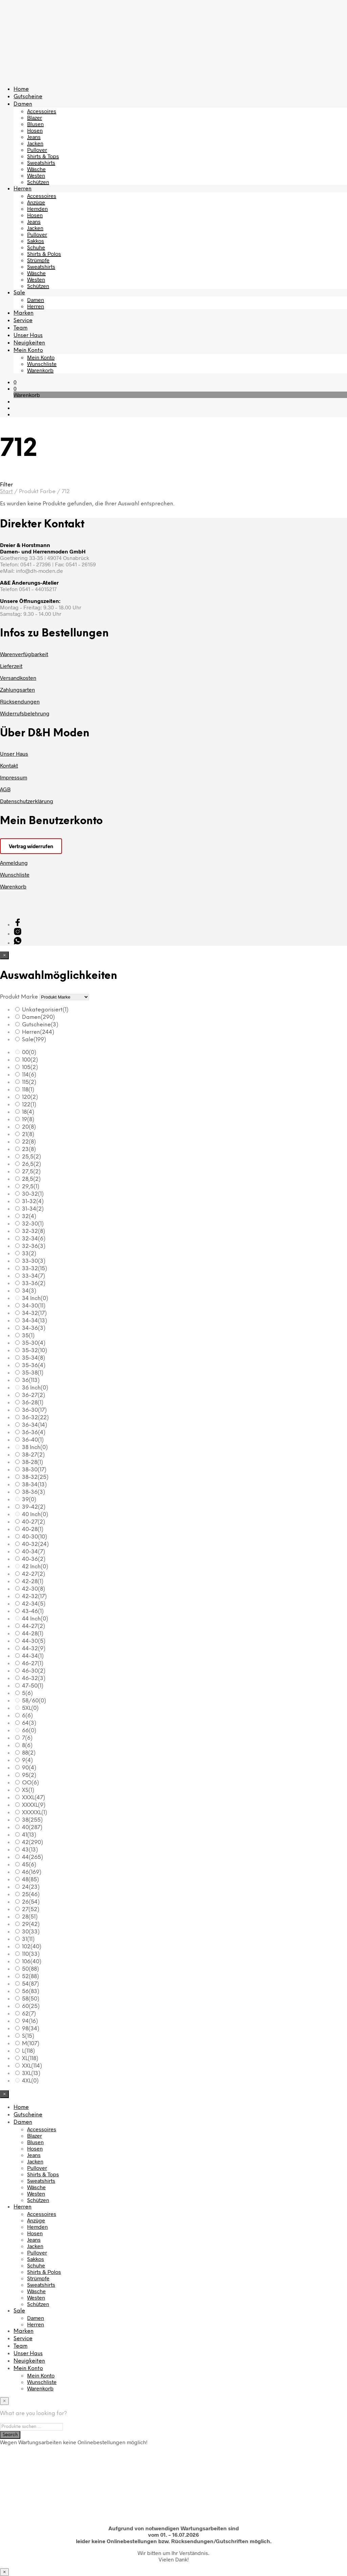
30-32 (33, 1194)
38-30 (34, 1470)
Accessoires (41, 111)
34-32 (34, 1313)
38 (32, 1820)
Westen (36, 175)
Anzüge (36, 202)
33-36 (33, 1283)
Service (23, 320)
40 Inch (35, 1514)
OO (30, 1783)
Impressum (13, 777)
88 (29, 1753)
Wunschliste (42, 363)
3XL (31, 2073)
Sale (19, 293)
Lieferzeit (11, 666)
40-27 (33, 1522)
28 (30, 1917)
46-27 (32, 1664)
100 (30, 1060)
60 (31, 2006)
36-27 (33, 1395)
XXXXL (33, 1805)
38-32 (35, 1477)
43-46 (33, 1611)
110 (31, 1954)
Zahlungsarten (17, 689)
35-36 (33, 1365)
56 (30, 1991)
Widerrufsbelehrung (24, 713)
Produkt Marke (19, 997)
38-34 (34, 1485)
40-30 (34, 1537)
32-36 (33, 1246)
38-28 (32, 1462)
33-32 (34, 1269)
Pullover (37, 149)
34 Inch (35, 1298)
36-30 (34, 1410)
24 (31, 1887)
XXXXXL (34, 1813)
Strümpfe (38, 260)
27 (30, 1909)
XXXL (33, 1798)
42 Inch (35, 1567)
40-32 (35, 1544)
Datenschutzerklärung (26, 801)
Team (20, 328)
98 (30, 2029)
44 (32, 1857)
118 (28, 1090)
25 (31, 1895)
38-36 (33, 1492)
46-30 (33, 1671)
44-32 (33, 1649)
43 (30, 1850)
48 (30, 1880)
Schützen (38, 182)
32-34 (33, 1239)
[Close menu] (4, 955)
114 (29, 1075)
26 (31, 1902)
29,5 (30, 1187)
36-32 (35, 1418)
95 (29, 1775)
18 (28, 1112)
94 (30, 2021)
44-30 (33, 1641)
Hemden (37, 208)
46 (31, 1872)
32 (29, 1216)
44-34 (33, 1656)
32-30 (33, 1224)
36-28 (32, 1403)
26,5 (31, 1164)
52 (30, 1977)
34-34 (34, 1321)
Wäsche (36, 169)
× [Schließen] (4, 2572)
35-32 (34, 1351)
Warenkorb (40, 370)
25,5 (31, 1157)
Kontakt (9, 765)
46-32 (33, 1678)
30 (31, 1932)
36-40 (33, 1440)
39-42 (33, 1507)
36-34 (34, 1425)
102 (31, 1947)
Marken (24, 313)
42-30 (33, 1589)
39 (29, 1500)
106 (31, 1962)
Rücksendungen (20, 701)
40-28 (32, 1529)
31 (28, 1939)
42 (32, 1842)
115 (29, 1082)
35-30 (33, 1343)
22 (29, 1142)
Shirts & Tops (43, 156)
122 (29, 1105)
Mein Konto (28, 350)
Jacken (35, 143)
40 (32, 1827)
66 (29, 1731)
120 (30, 1097)
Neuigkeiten (29, 343)
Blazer (34, 117)
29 (31, 1924)
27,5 (31, 1172)
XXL (32, 2066)
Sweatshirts (41, 162)
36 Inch (35, 1388)
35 (28, 1336)
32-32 (33, 1231)
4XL (30, 2081)
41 (29, 1835)
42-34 (33, 1604)
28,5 (31, 1179)
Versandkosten (18, 677)
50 (30, 1969)
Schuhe (36, 247)
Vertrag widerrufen (31, 846)
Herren (23, 189)
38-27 (33, 1455)
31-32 (33, 1202)
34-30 (33, 1306)
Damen (23, 104)
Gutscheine (28, 97)
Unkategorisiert (45, 1010)
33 (29, 1254)
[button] (15, 382)
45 (29, 1865)
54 (30, 1984)
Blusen (35, 124)
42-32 (34, 1596)
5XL (30, 1708)
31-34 (33, 1209)
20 (29, 1127)
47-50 (32, 1686)
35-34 (33, 1358)
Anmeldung (14, 862)
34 (29, 1291)
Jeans (34, 136)
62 (29, 2014)
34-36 (33, 1328)
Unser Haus (28, 335)
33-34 (33, 1276)
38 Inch (35, 1447)
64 (29, 1723)
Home (21, 89)
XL (30, 2058)
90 (29, 1768)
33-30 (33, 1261)
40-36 (33, 1559)
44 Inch (35, 1619)
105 (30, 1067)
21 (28, 1134)
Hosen (35, 130)
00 (29, 1052)
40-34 (33, 1552)
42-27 (33, 1574)
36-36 (33, 1433)
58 (30, 1999)
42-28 (32, 1582)
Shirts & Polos (44, 253)
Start (6, 492)
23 (29, 1149)
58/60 (34, 1701)
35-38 (32, 1373)
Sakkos (35, 240)
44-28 (32, 1634)
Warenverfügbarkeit (24, 654)
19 (28, 1120)
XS (28, 1790)
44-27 (33, 1626)
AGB (5, 789)
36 (31, 1380)
